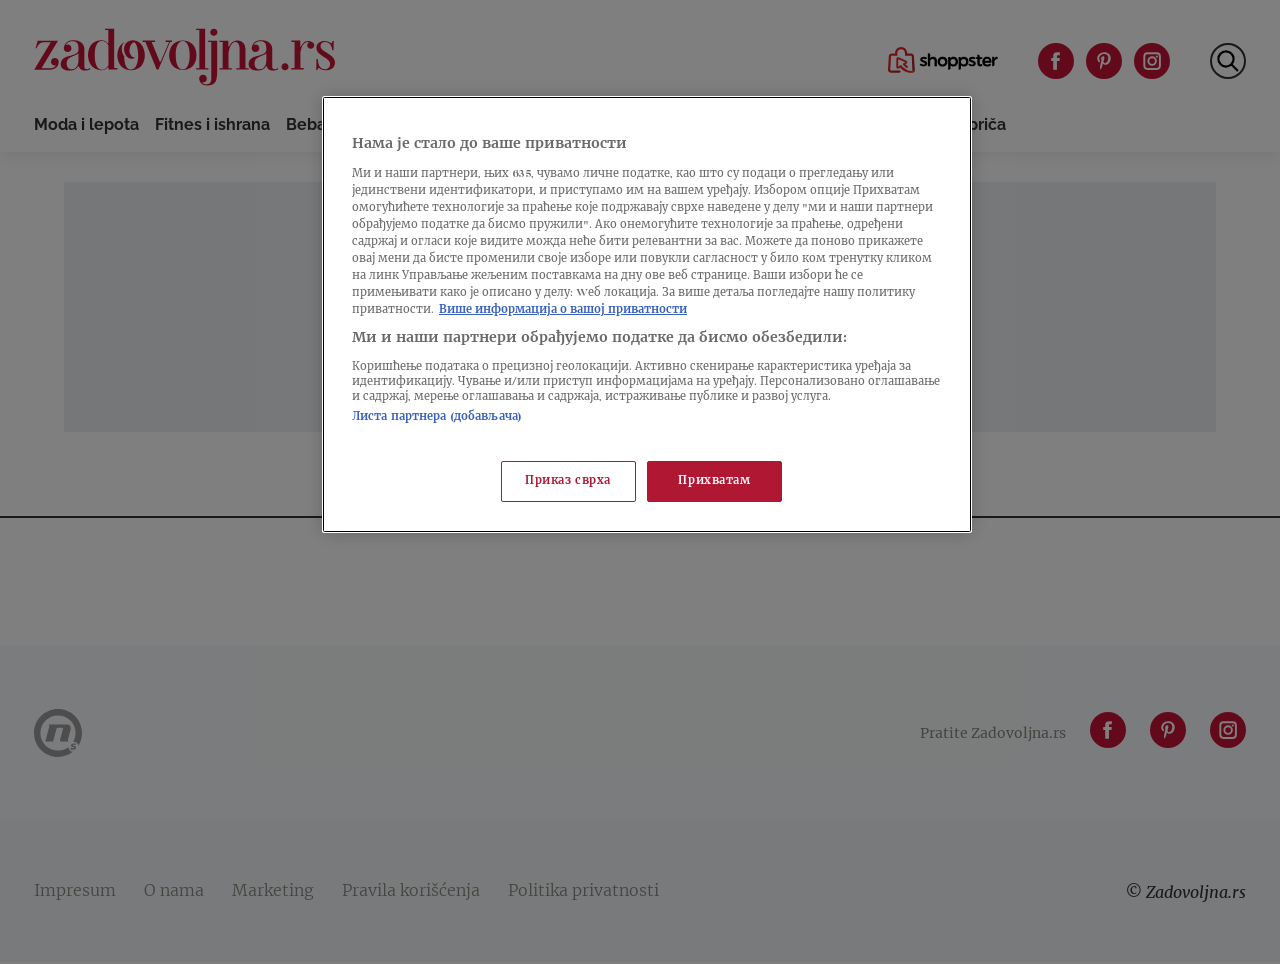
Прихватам (714, 481)
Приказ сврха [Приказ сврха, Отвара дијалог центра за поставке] (568, 481)
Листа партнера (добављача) (437, 417)
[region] (647, 314)
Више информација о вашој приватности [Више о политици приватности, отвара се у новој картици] (563, 310)
